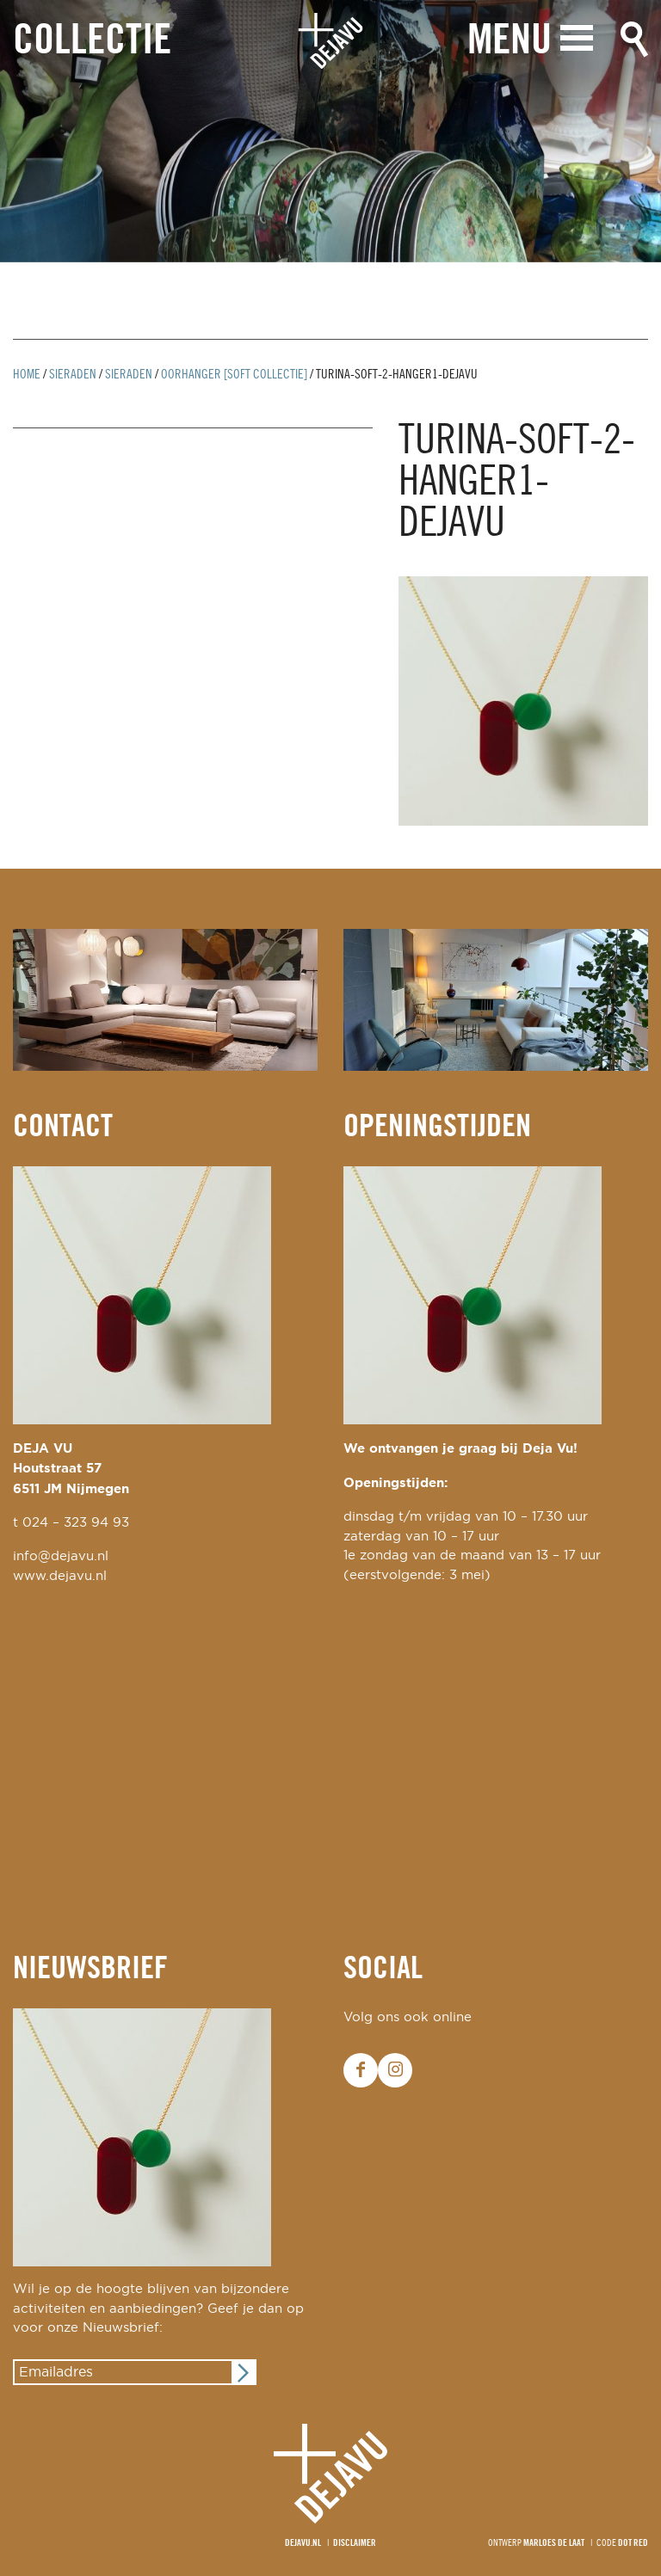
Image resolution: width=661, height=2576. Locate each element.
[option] (330, 131)
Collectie (92, 41)
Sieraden (72, 375)
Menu (509, 41)
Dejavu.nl (303, 2543)
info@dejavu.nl (60, 1556)
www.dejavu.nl (60, 1576)
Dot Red (633, 2543)
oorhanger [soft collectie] (234, 375)
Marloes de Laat (553, 2543)
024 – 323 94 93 (75, 1522)
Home (26, 375)
